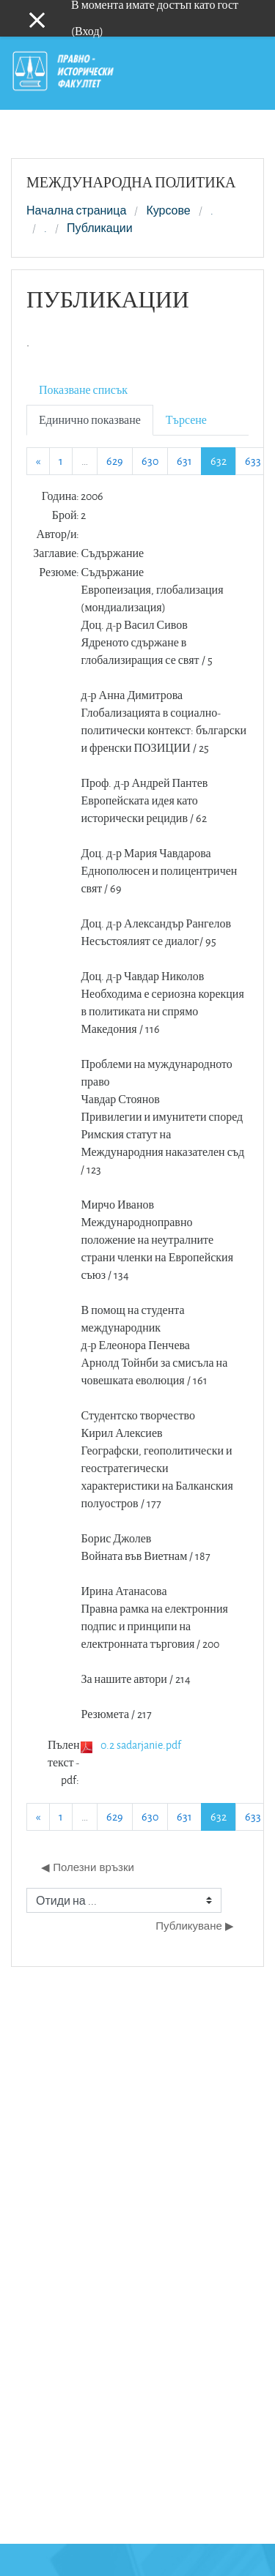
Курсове (168, 211)
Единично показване (90, 420)
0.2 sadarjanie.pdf (140, 1744)
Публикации (100, 228)
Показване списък (83, 389)
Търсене (186, 420)
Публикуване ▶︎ (194, 1925)
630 (150, 460)
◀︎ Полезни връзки (87, 1867)
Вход (87, 31)
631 (184, 460)
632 (223, 460)
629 (114, 460)
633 (253, 460)
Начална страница (76, 211)
